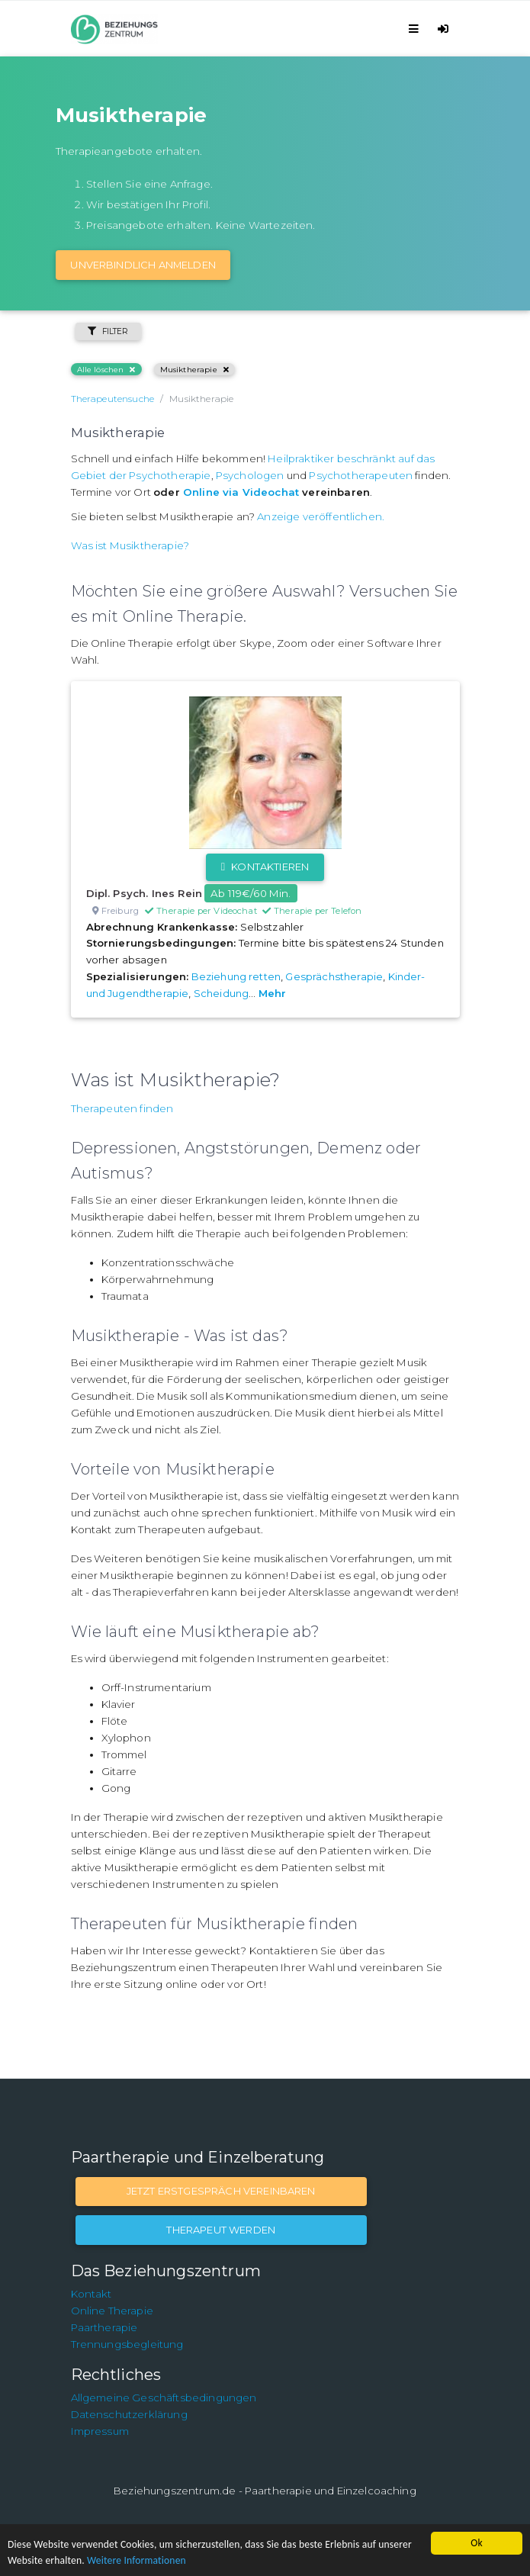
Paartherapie (104, 2327)
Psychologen (250, 475)
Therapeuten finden (122, 1108)
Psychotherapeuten (361, 475)
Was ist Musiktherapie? (130, 545)
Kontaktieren (265, 866)
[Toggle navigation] (416, 28)
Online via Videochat (241, 492)
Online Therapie (112, 2310)
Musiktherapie (194, 370)
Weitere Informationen (136, 2560)
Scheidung (221, 993)
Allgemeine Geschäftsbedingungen (164, 2397)
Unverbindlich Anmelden (143, 265)
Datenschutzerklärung (129, 2414)
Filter (108, 331)
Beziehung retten (236, 976)
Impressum (100, 2431)
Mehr (273, 993)
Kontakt (91, 2294)
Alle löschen (106, 370)
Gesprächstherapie (334, 976)
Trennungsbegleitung (127, 2344)
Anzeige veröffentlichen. (320, 516)
